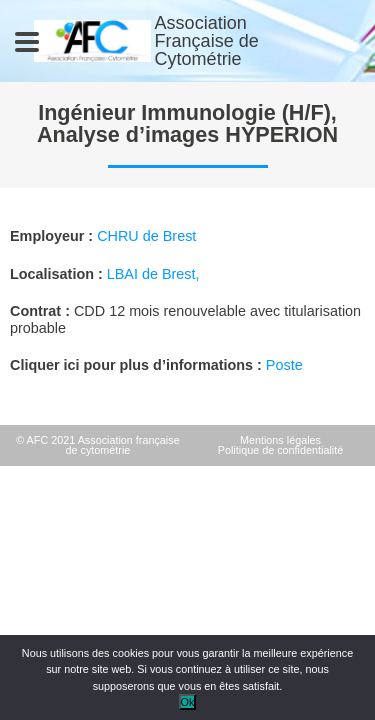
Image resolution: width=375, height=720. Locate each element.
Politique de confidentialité (280, 450)
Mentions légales (280, 440)
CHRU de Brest (146, 236)
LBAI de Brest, (153, 274)
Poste (284, 365)
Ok (188, 702)
